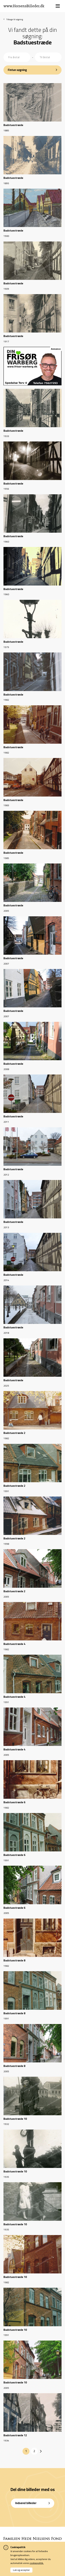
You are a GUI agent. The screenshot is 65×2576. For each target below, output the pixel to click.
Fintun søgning (17, 70)
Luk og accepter (21, 2570)
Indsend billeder (26, 2503)
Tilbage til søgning (14, 19)
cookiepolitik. (37, 2563)
